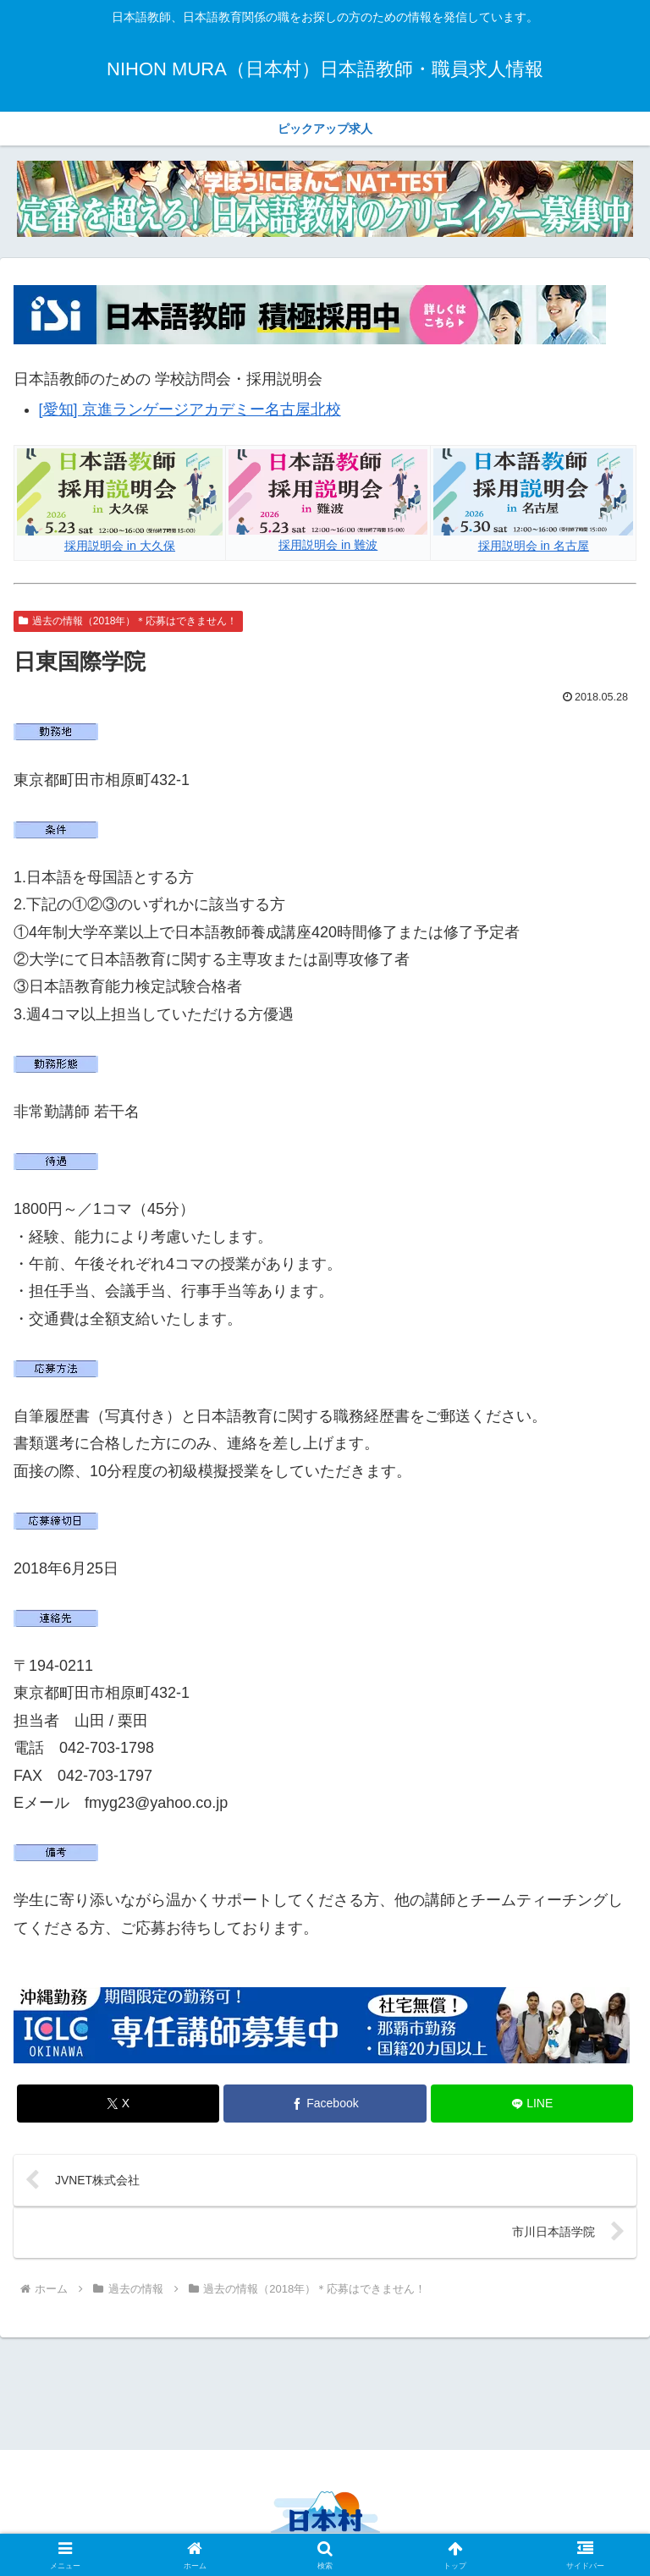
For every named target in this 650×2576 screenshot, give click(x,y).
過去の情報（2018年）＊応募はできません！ (128, 621)
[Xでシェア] (118, 2103)
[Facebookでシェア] (324, 2103)
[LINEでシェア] (532, 2103)
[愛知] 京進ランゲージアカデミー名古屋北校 (190, 409)
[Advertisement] (325, 2392)
